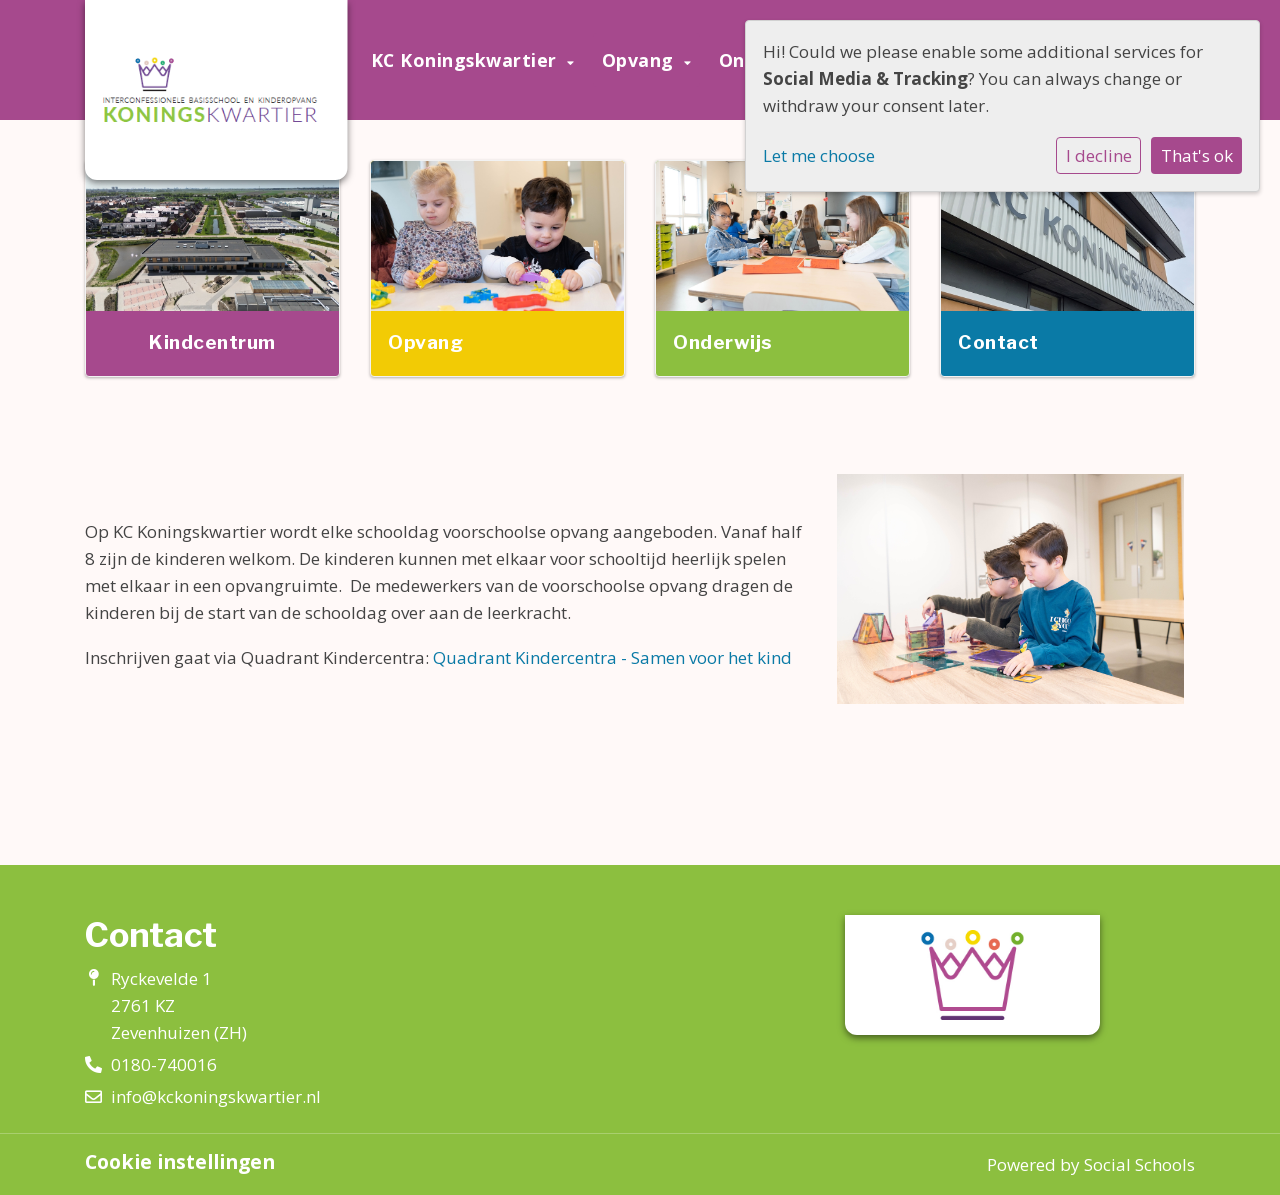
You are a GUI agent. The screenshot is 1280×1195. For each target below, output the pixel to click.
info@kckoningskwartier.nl (216, 1096)
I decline (1099, 155)
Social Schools (1139, 1164)
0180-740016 (164, 1064)
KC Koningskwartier (467, 60)
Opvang (641, 60)
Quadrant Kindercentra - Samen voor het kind (612, 657)
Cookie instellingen (180, 1162)
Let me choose (819, 155)
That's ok (1197, 155)
